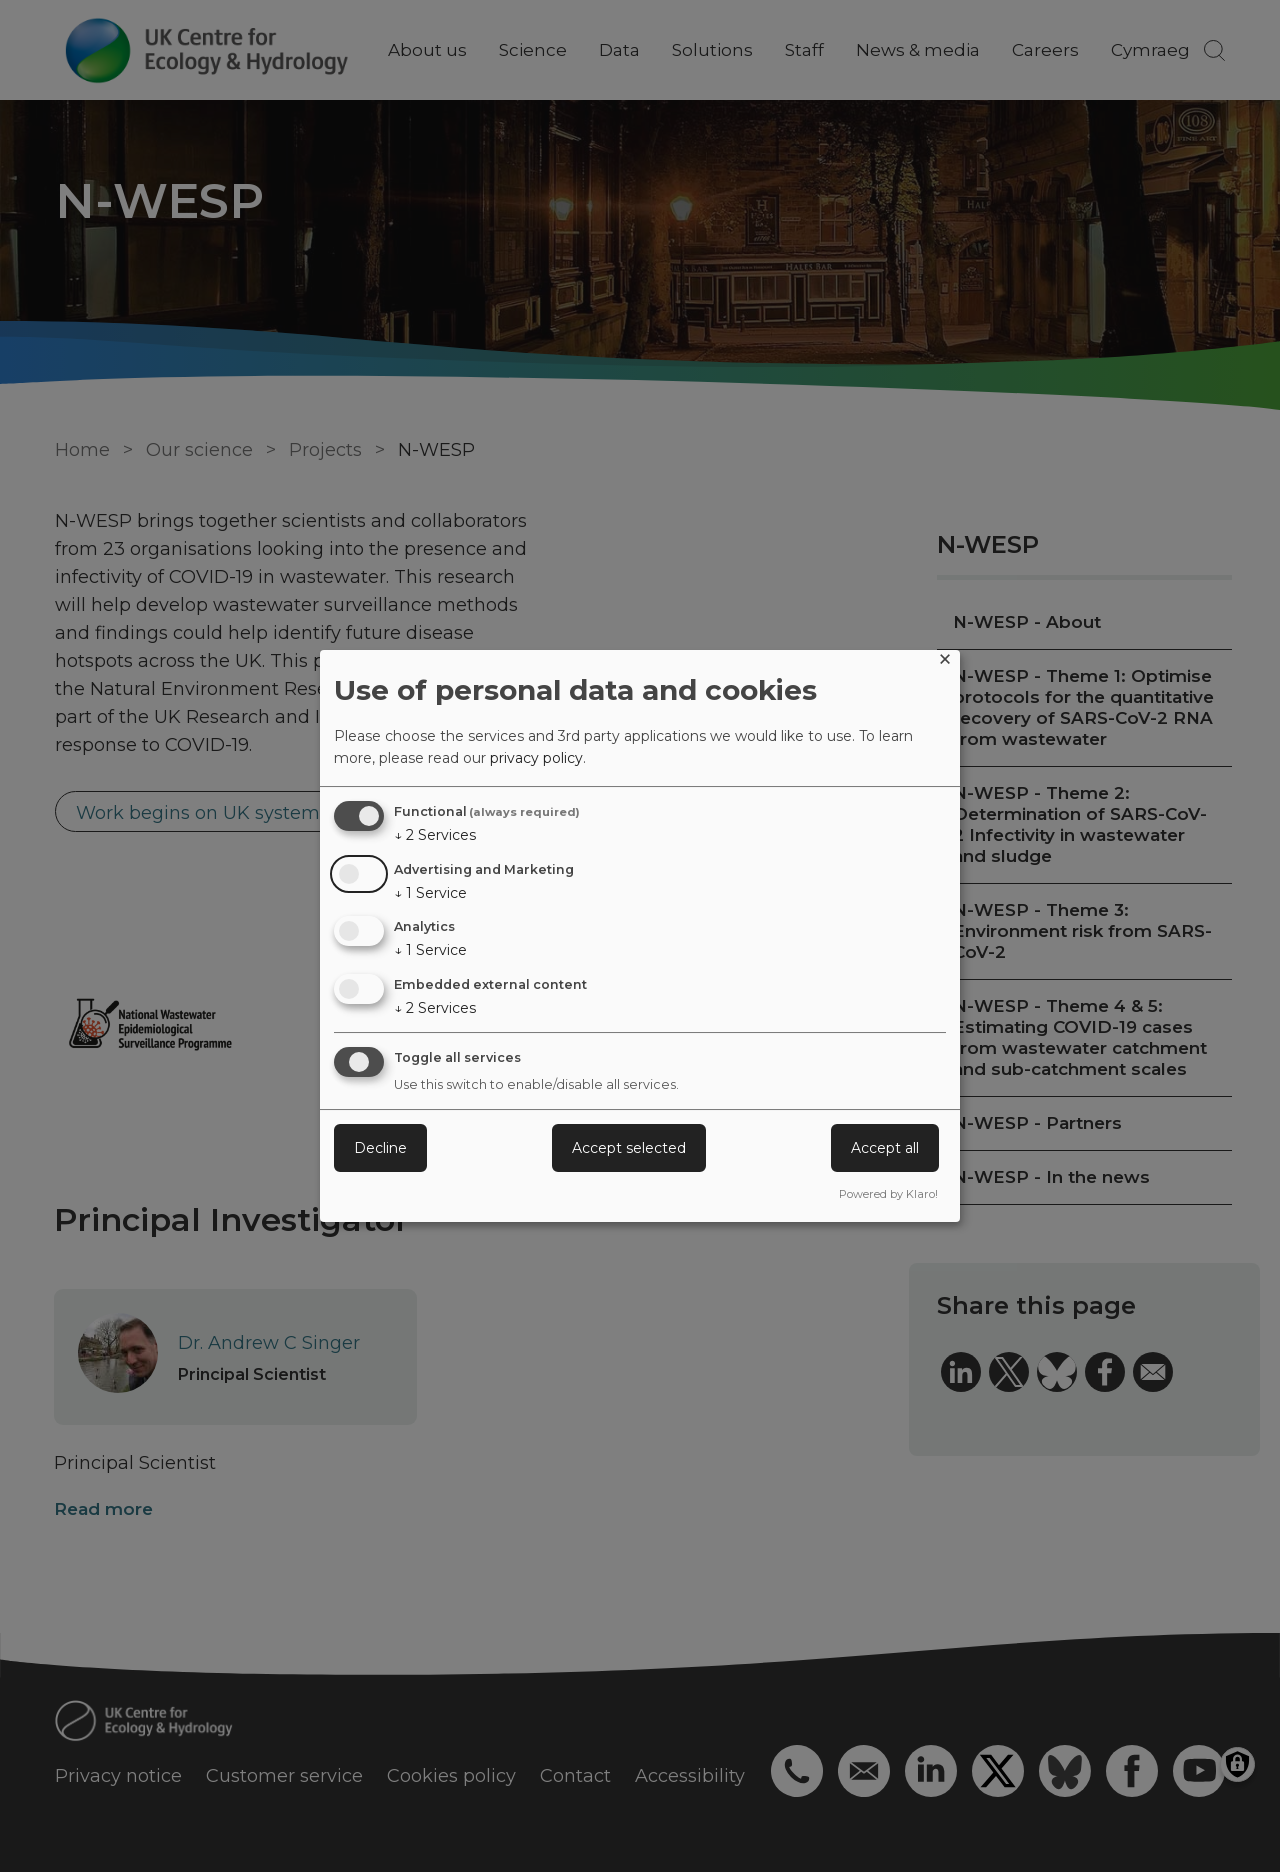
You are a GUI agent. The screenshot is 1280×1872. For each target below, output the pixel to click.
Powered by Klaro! (888, 1194)
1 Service (430, 893)
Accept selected (629, 1148)
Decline (380, 1148)
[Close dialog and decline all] (945, 662)
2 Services (435, 835)
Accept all (885, 1148)
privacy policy (536, 758)
